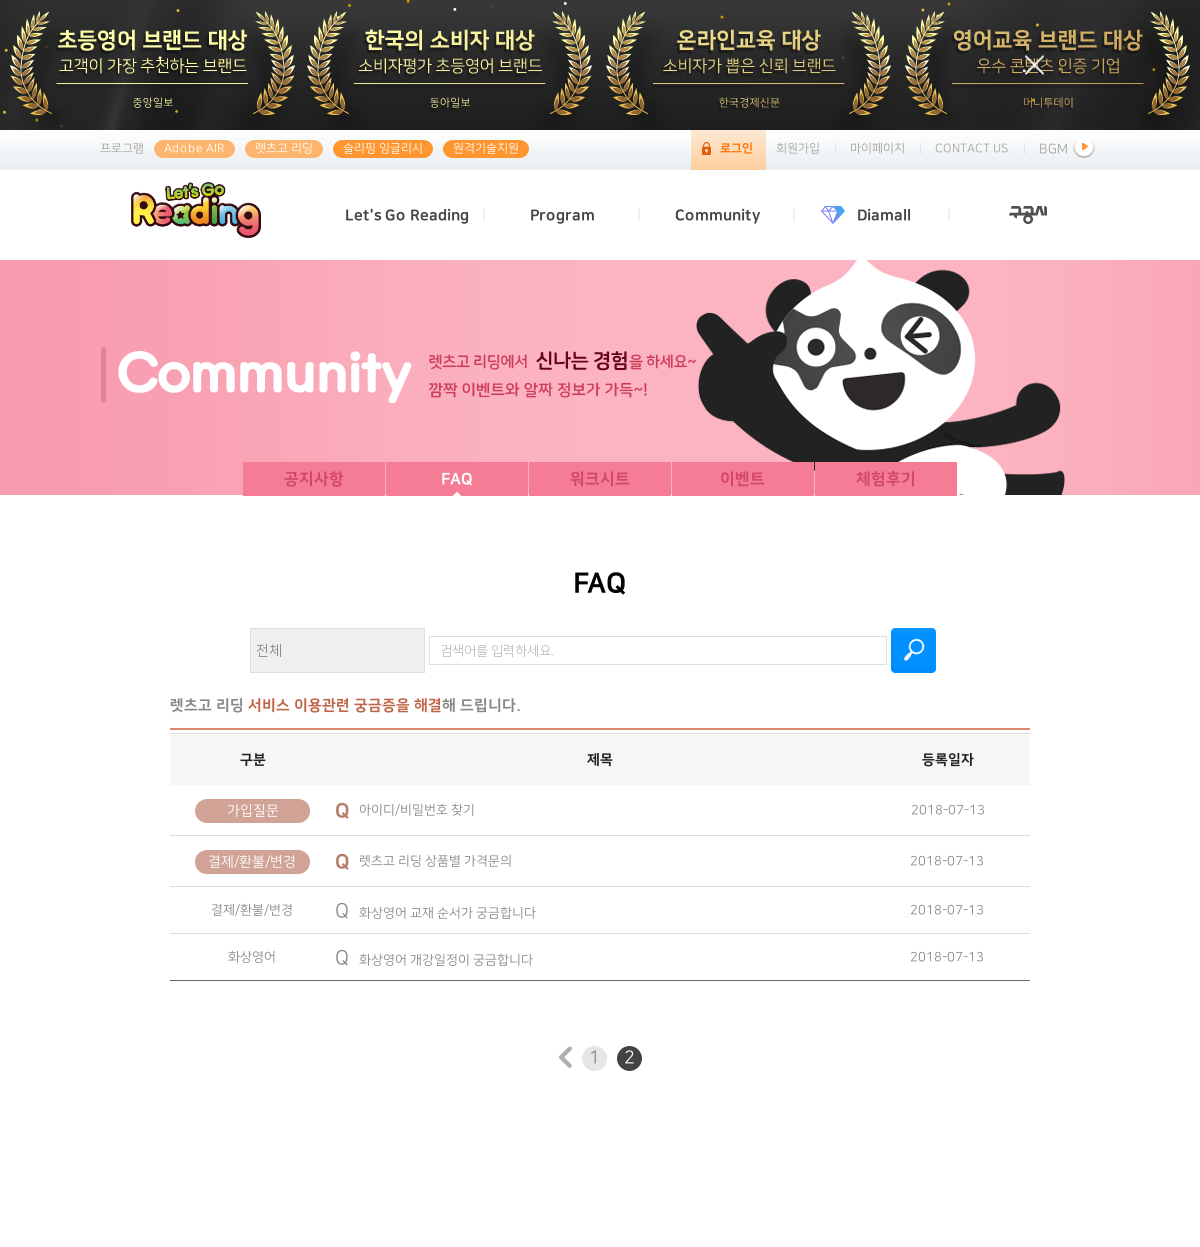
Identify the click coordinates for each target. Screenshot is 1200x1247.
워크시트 (600, 479)
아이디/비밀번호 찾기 (405, 809)
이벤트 (742, 479)
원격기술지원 (486, 148)
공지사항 (314, 479)
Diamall (884, 215)
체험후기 (886, 479)
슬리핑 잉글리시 (383, 148)
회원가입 (798, 148)
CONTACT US (972, 148)
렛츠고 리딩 (284, 148)
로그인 (736, 148)
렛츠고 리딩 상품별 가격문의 (423, 860)
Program (562, 215)
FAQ (457, 479)
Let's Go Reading (407, 215)
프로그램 (122, 148)
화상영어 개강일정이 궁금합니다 (434, 959)
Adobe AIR (194, 148)
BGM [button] (1069, 149)
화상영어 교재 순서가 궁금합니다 (435, 912)
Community (717, 215)
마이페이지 (877, 148)
